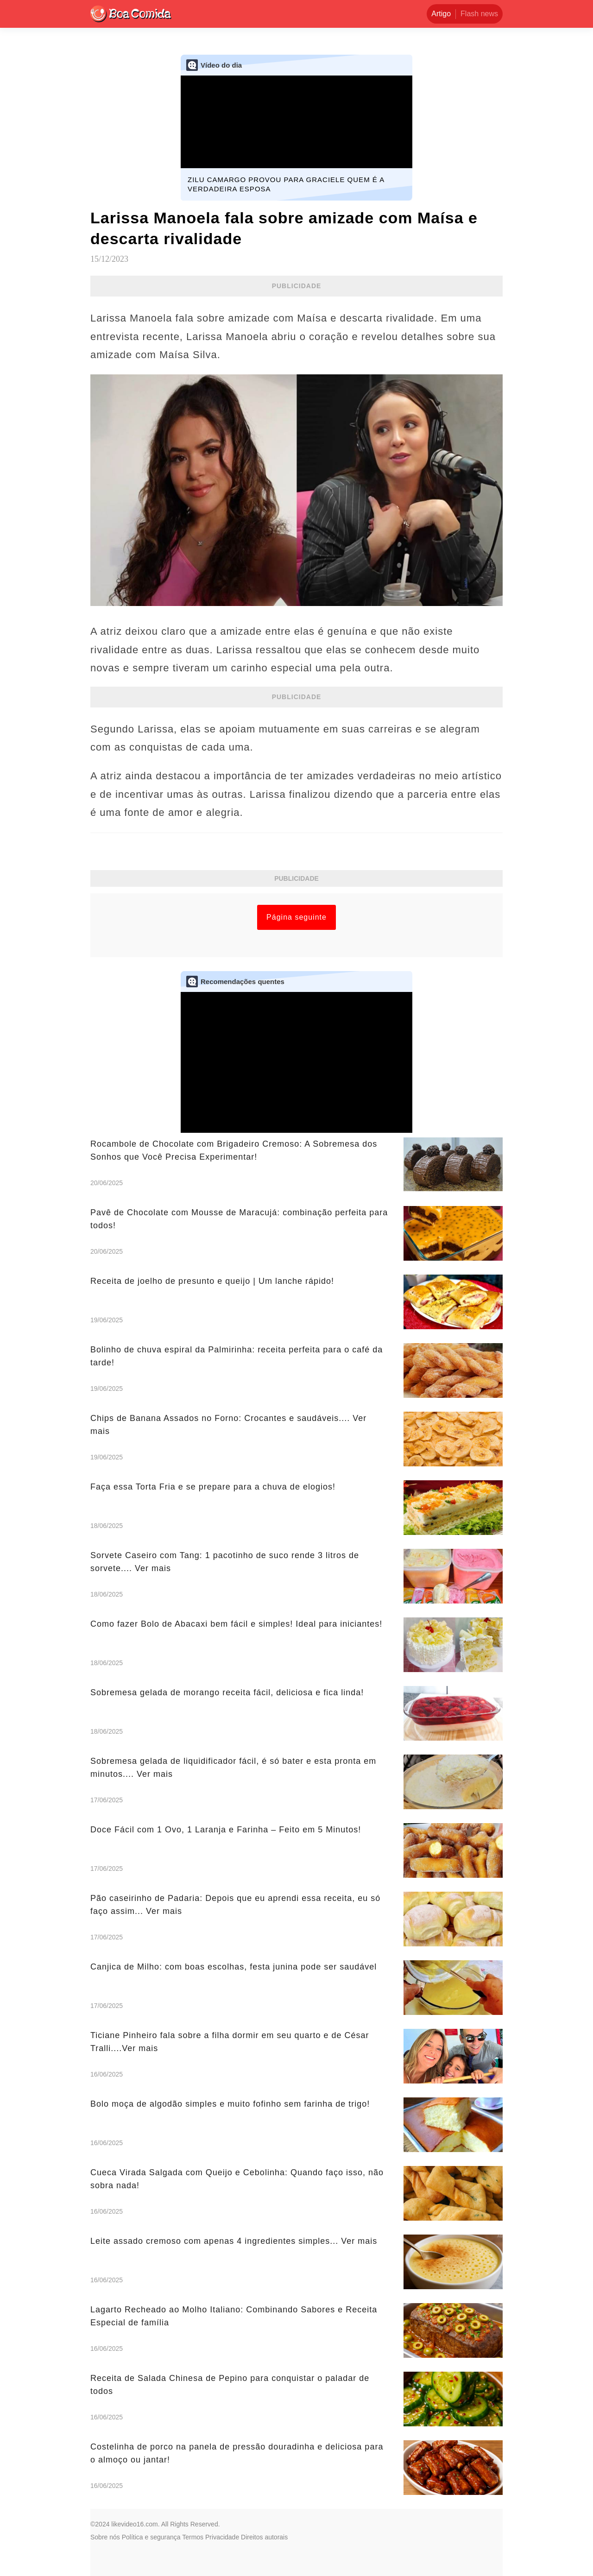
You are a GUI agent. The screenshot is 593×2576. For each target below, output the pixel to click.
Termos (192, 2537)
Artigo (441, 14)
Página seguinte (296, 917)
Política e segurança (151, 2537)
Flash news (479, 14)
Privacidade (222, 2537)
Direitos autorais (264, 2537)
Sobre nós (105, 2537)
